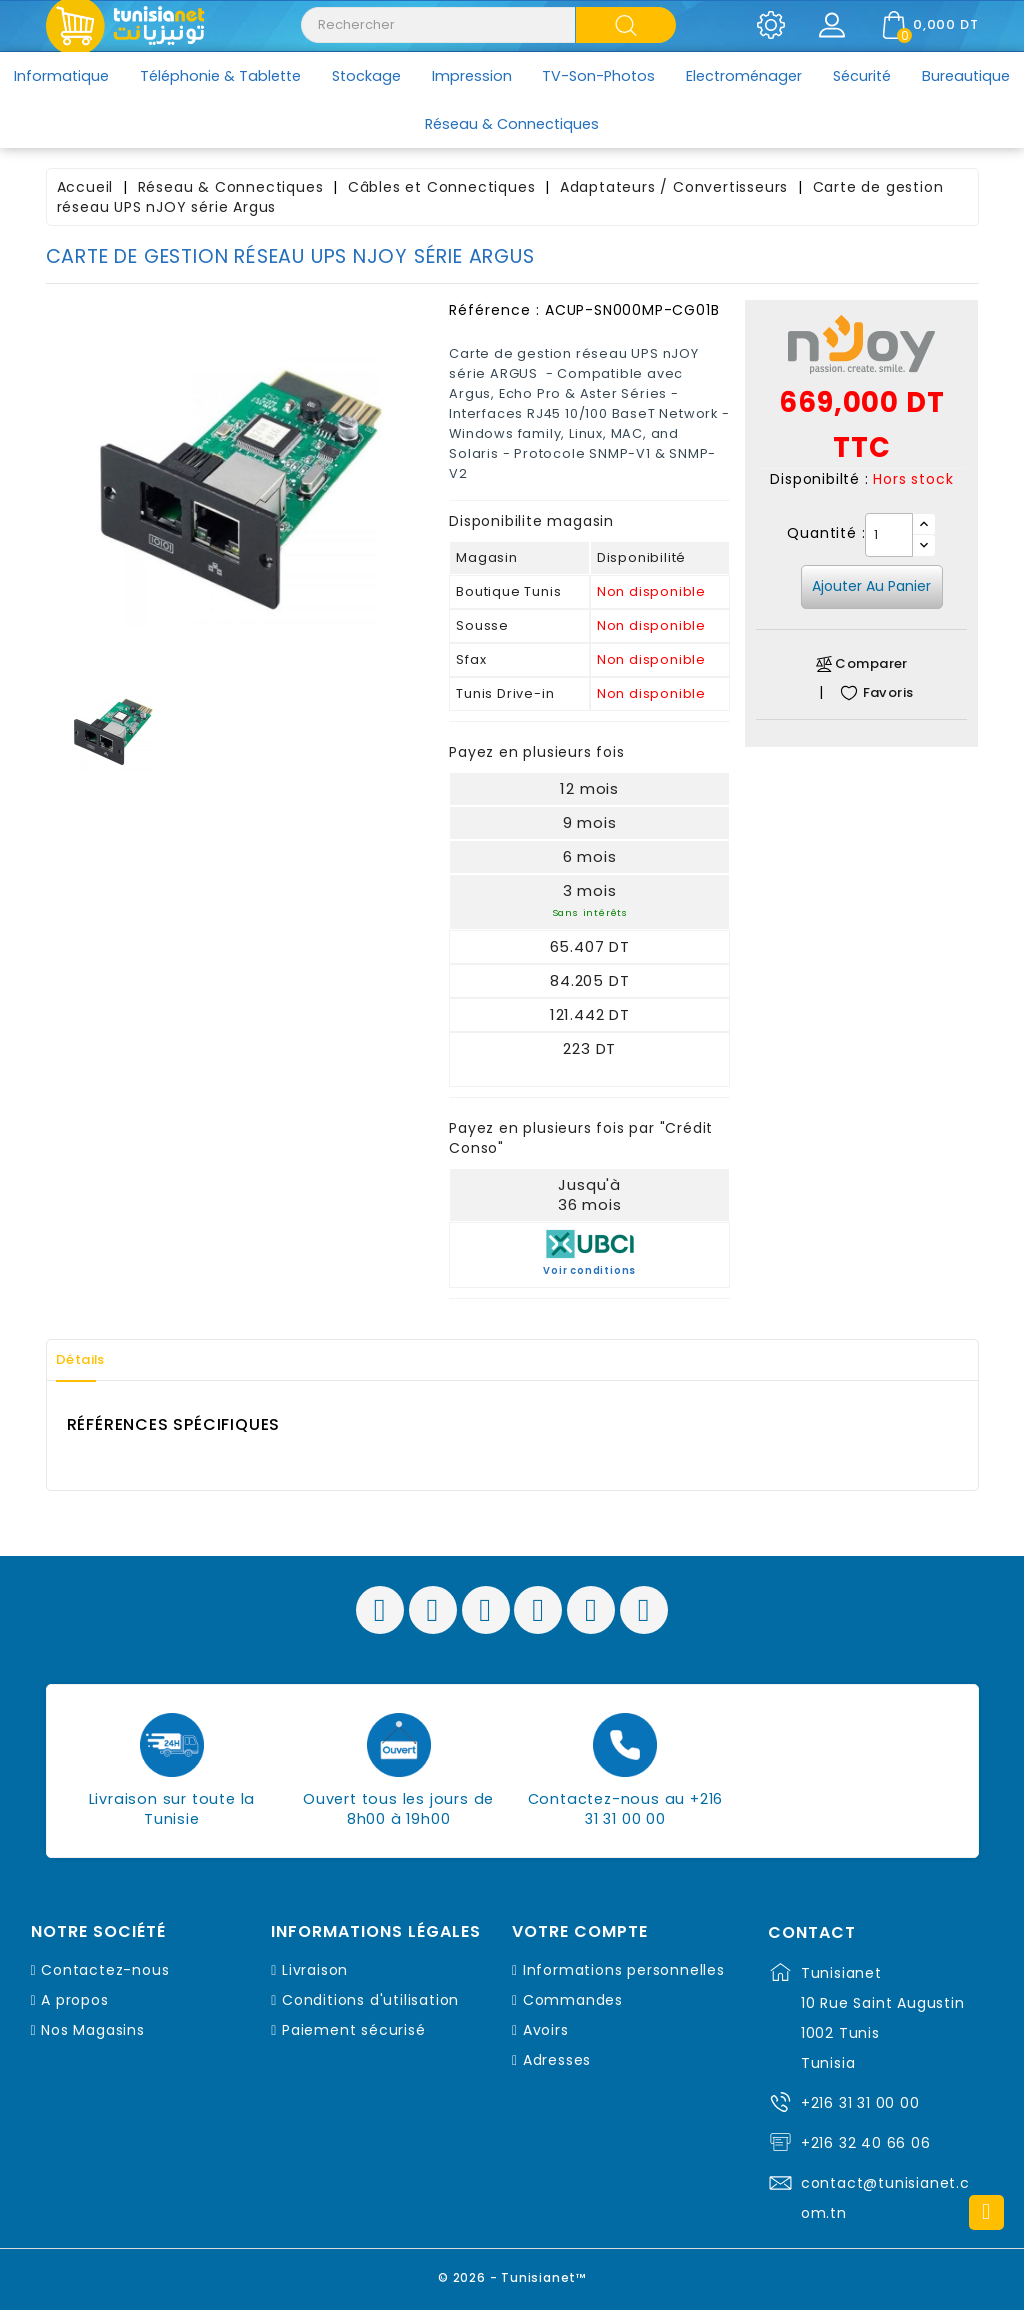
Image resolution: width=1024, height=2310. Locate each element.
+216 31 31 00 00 (860, 2103)
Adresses (557, 2060)
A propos (74, 2000)
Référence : (494, 310)
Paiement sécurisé (354, 2030)
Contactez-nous (105, 1970)
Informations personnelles (624, 1970)
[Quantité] (889, 535)
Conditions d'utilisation (370, 2000)
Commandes (573, 2000)
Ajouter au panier (871, 586)
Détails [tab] (90, 1360)
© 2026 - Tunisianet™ (512, 2274)
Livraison (315, 1970)
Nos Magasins (93, 2030)
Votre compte (580, 1932)
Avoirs (546, 2030)
